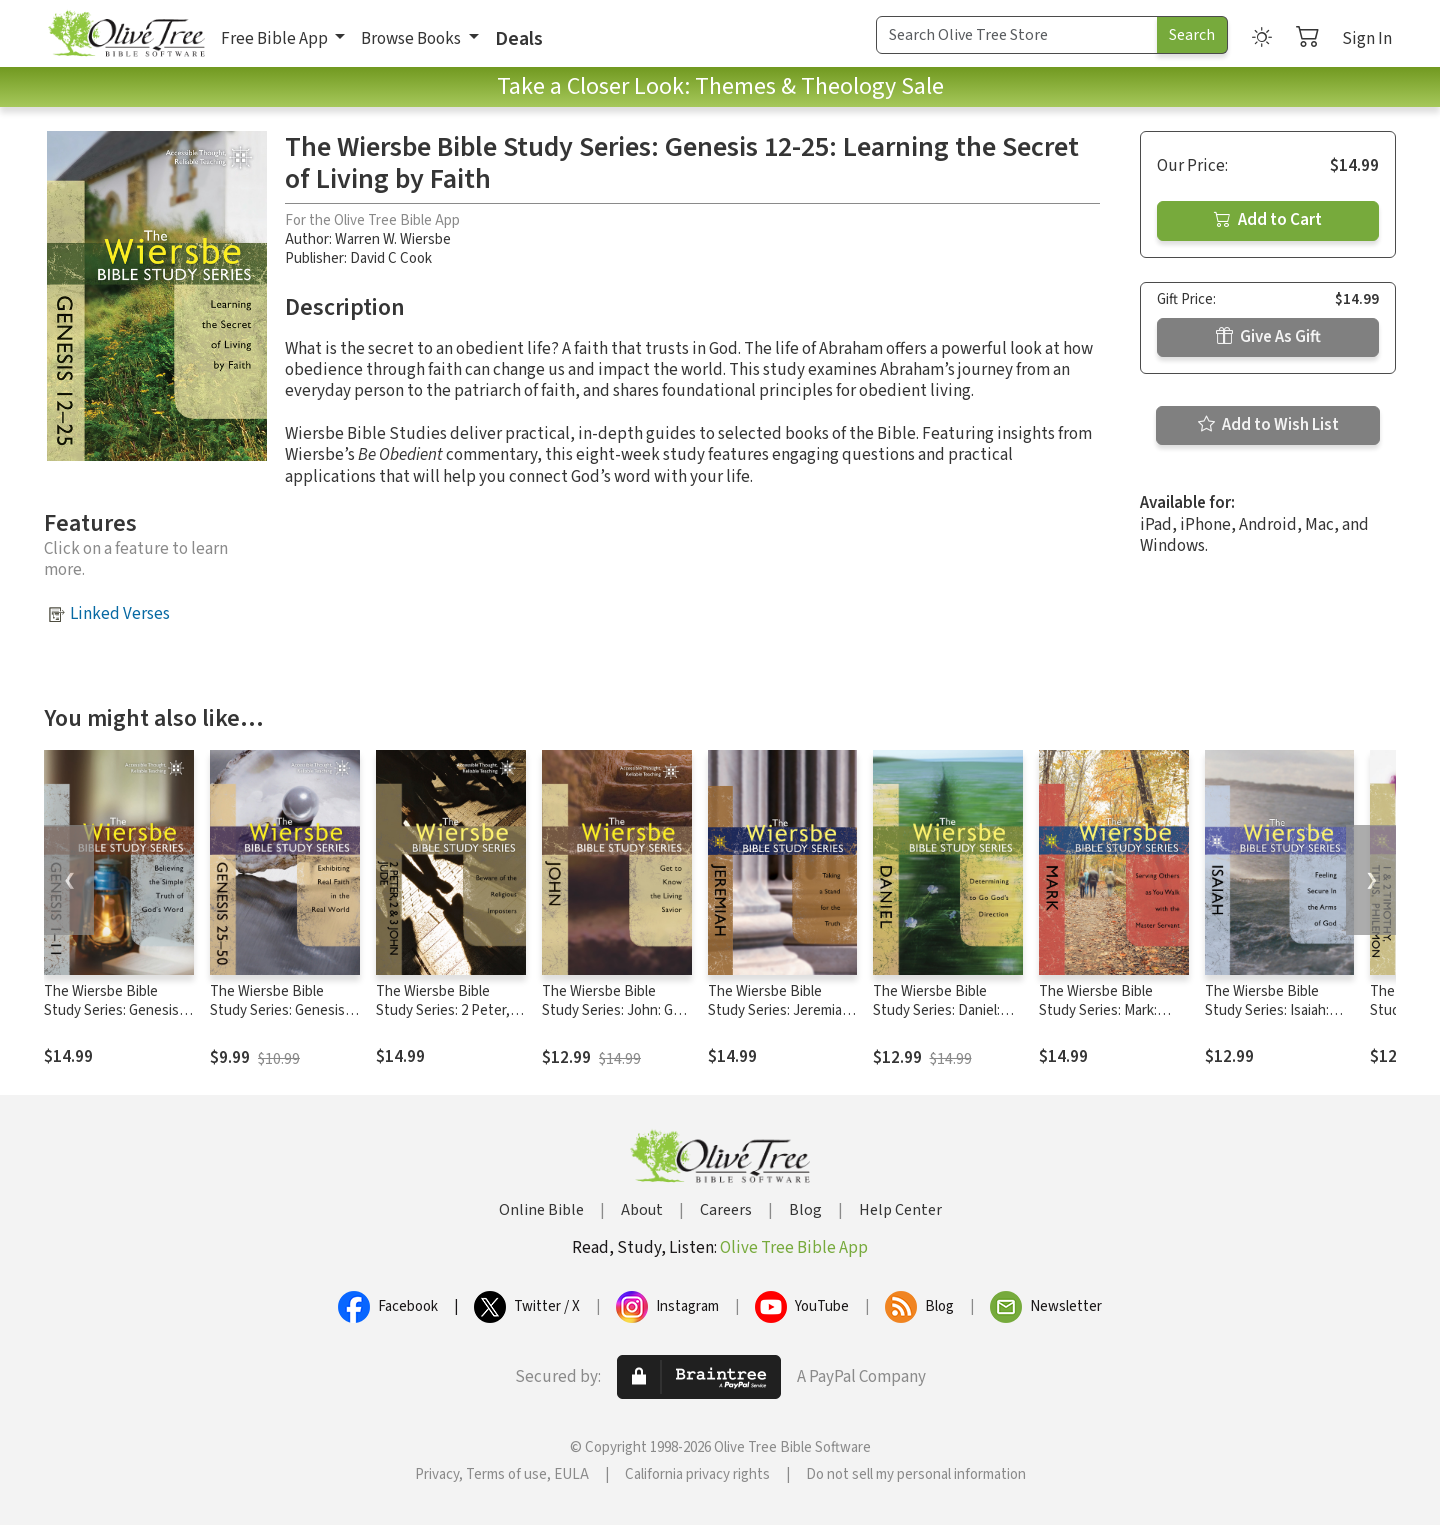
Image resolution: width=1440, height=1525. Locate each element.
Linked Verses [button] (120, 614)
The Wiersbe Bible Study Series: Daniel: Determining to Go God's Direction (936, 1020)
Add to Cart (1268, 220)
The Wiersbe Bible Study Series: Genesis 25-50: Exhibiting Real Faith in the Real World (279, 1020)
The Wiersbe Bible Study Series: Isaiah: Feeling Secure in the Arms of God (1271, 1020)
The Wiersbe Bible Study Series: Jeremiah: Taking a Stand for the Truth (780, 1020)
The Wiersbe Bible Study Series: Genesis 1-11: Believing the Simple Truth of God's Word (119, 1020)
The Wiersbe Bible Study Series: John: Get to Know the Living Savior (614, 1020)
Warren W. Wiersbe (393, 239)
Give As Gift (1268, 337)
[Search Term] (1017, 35)
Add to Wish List (1268, 425)
